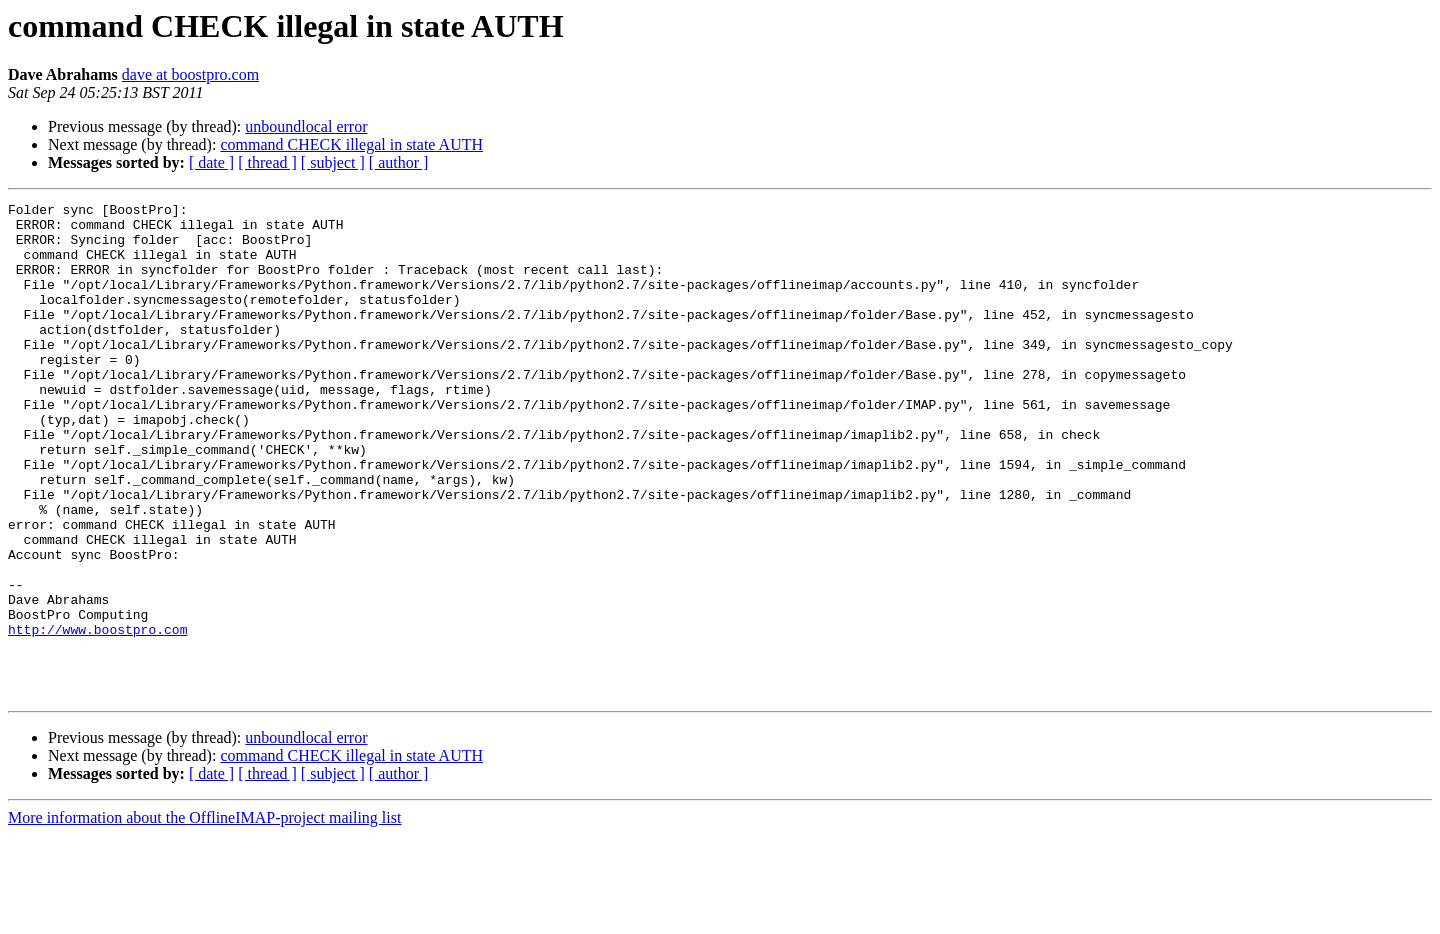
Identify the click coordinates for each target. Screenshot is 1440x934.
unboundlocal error (306, 126)
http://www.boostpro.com (97, 716)
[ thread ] (267, 162)
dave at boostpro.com (190, 74)
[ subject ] (333, 162)
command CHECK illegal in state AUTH (351, 144)
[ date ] (211, 162)
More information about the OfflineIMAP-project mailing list (204, 916)
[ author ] (399, 162)
